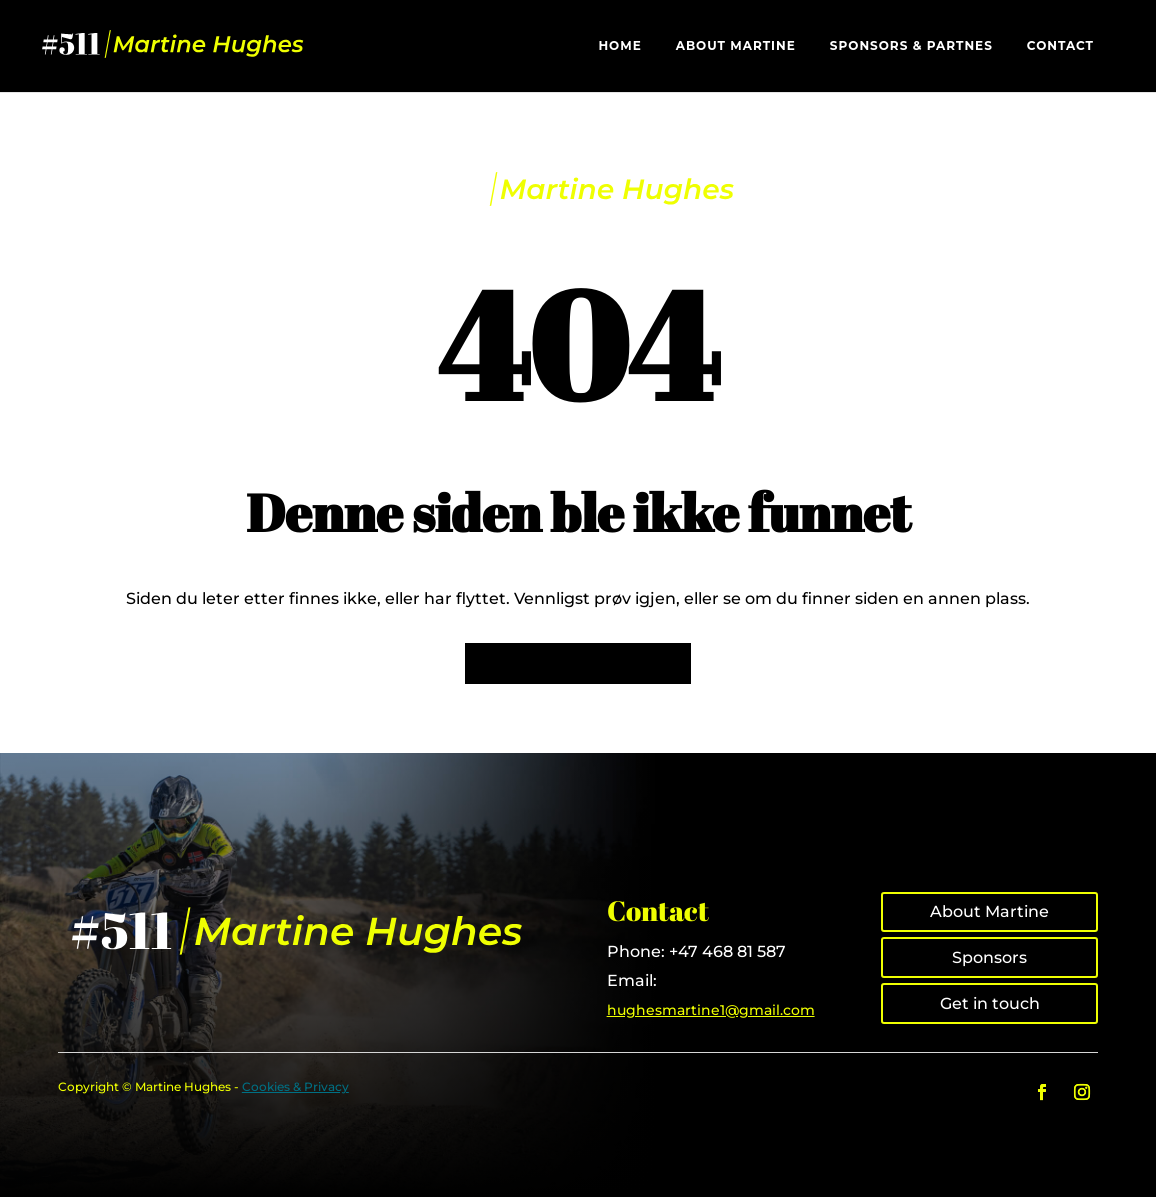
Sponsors (989, 957)
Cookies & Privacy (295, 1086)
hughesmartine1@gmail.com (711, 1010)
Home (619, 46)
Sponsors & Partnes (911, 46)
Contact (1060, 46)
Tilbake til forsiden (578, 663)
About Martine (736, 46)
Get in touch (990, 1003)
